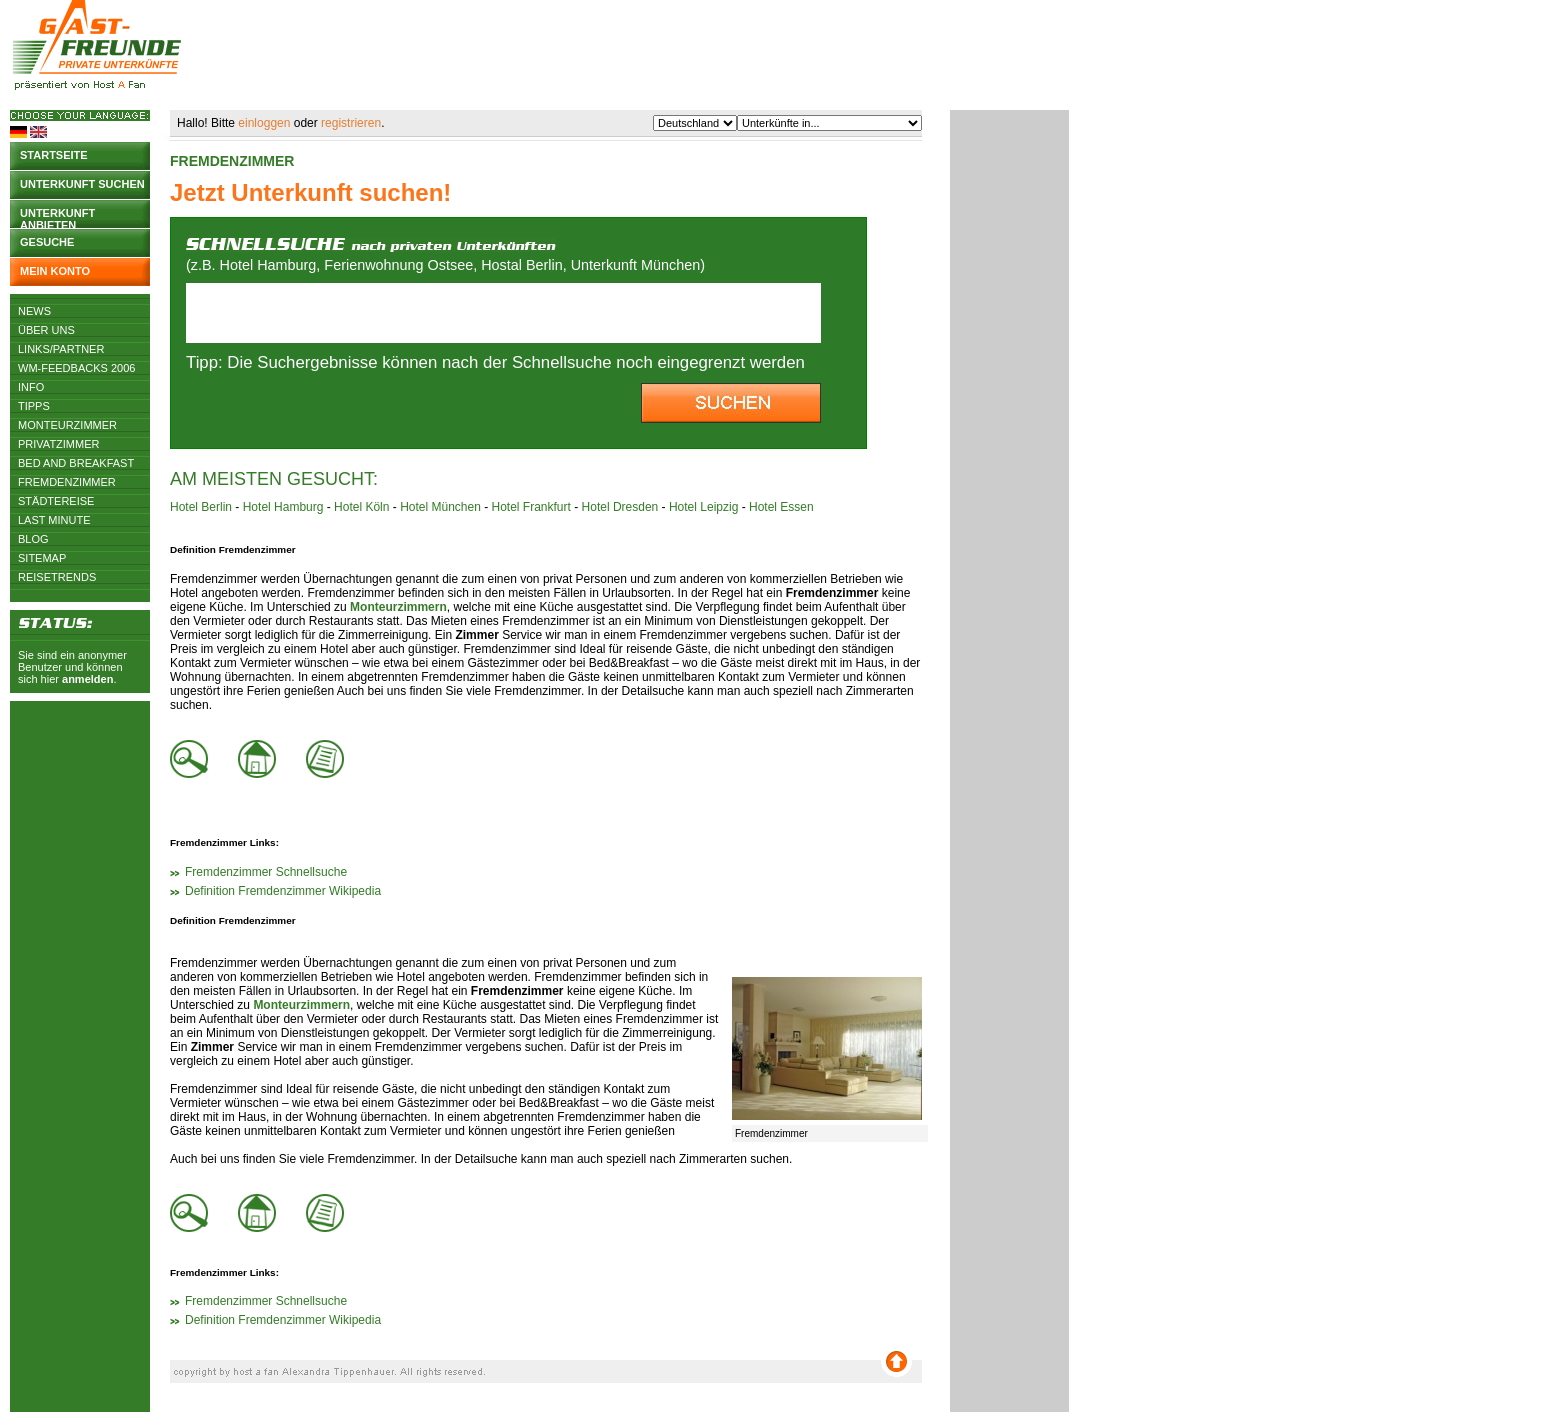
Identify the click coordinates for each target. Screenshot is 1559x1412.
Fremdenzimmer (67, 482)
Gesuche (47, 242)
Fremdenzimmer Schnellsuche (266, 872)
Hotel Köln (361, 507)
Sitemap (42, 558)
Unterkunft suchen (82, 184)
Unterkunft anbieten (57, 217)
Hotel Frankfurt (531, 507)
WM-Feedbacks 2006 (76, 368)
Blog (33, 539)
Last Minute (54, 520)
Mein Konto (55, 271)
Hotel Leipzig (703, 507)
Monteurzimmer (67, 425)
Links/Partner (61, 349)
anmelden (87, 679)
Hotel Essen (781, 507)
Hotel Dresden (620, 507)
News (34, 311)
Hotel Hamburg (283, 507)
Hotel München (440, 507)
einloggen (264, 123)
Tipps (34, 406)
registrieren (351, 123)
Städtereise (56, 501)
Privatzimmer (58, 444)
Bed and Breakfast (76, 463)
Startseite (54, 155)
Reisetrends (57, 577)
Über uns (46, 330)
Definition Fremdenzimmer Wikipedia (283, 891)
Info (31, 387)
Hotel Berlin (201, 507)
